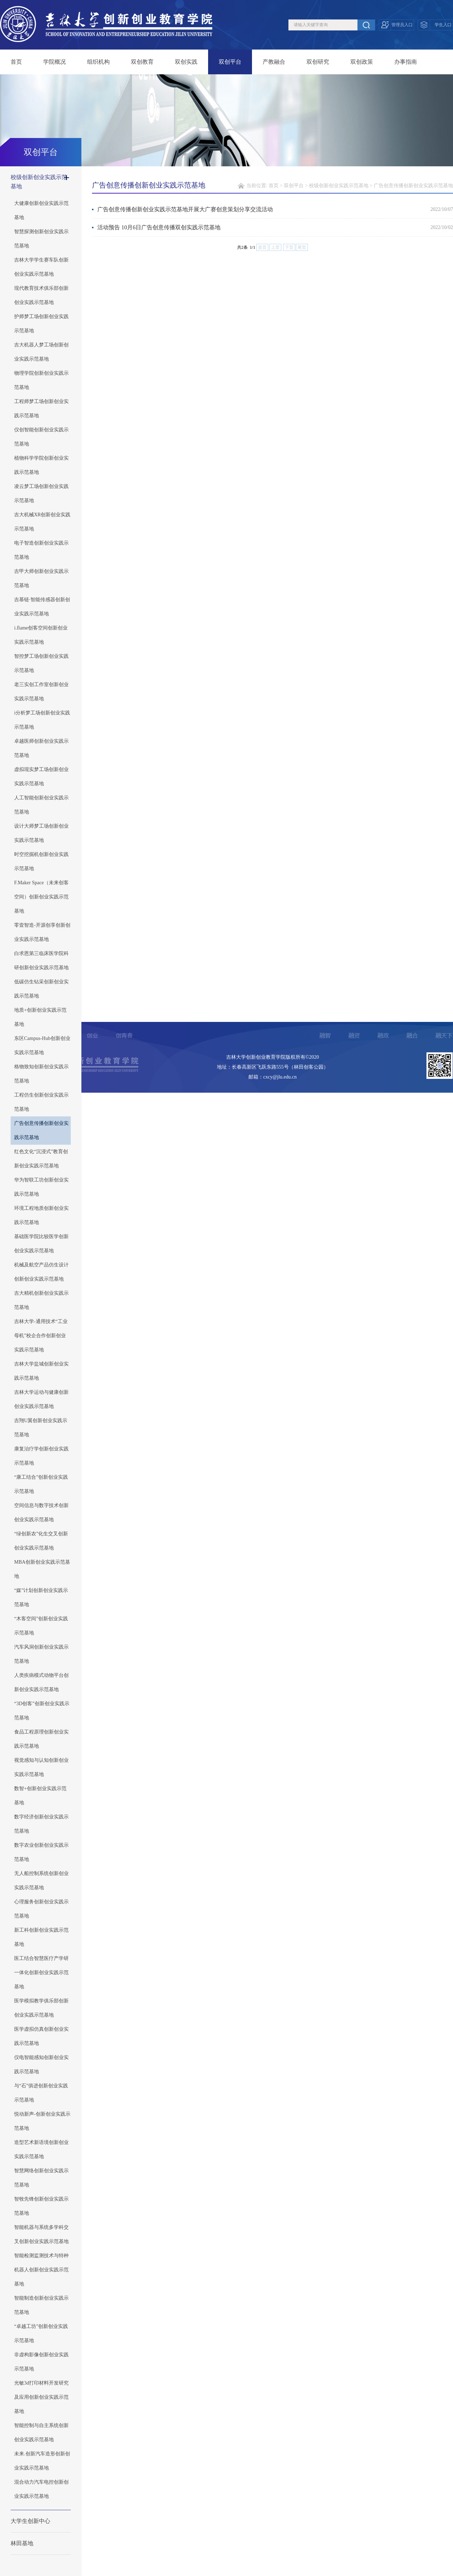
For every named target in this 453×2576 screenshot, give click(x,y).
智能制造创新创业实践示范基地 (41, 2305)
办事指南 (405, 62)
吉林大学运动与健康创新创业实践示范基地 (41, 1399)
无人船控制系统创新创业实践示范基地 (41, 1880)
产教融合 (274, 62)
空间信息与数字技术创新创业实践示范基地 (41, 1512)
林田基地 (22, 2543)
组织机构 (98, 62)
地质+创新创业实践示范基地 (40, 1017)
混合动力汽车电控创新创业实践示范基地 (41, 2489)
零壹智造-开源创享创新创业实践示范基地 (42, 932)
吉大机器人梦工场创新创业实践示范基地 (41, 352)
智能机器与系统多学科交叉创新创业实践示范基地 (41, 2234)
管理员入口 (402, 24)
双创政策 (361, 62)
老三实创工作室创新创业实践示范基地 (41, 691)
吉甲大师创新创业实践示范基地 (41, 578)
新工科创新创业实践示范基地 (41, 1937)
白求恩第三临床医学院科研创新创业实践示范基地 (41, 960)
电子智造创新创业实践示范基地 (41, 550)
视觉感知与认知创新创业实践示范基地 (41, 1767)
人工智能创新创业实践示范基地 (41, 805)
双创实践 (186, 62)
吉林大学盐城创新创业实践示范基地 (41, 1371)
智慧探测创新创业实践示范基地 (41, 238)
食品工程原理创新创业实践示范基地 (41, 1739)
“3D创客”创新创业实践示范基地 (41, 1710)
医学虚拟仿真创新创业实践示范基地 (41, 2036)
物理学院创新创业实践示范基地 (41, 380)
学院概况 (54, 62)
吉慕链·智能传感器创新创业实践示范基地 (42, 606)
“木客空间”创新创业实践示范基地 (41, 1625)
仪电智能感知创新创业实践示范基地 (41, 2064)
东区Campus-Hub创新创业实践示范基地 (42, 1045)
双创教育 (142, 62)
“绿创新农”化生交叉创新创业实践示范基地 (41, 1541)
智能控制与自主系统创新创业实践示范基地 (41, 2432)
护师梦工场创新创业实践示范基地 (41, 323)
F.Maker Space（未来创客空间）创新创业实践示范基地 (41, 897)
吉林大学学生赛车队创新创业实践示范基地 (41, 267)
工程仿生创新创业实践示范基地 (41, 1102)
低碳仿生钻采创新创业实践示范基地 (41, 989)
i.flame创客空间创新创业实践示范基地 (41, 635)
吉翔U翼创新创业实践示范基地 (40, 1427)
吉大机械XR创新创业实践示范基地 (42, 521)
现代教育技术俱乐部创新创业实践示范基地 (41, 295)
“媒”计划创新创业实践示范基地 (41, 1597)
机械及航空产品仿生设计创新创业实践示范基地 (41, 1272)
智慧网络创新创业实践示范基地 (41, 2177)
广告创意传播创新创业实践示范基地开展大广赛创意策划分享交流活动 (185, 209)
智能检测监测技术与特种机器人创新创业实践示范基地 (41, 2270)
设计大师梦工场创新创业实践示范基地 (41, 833)
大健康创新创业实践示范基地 (41, 210)
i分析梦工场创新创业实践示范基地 (42, 720)
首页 (16, 62)
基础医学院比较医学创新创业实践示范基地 (41, 1243)
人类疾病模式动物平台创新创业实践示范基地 (41, 1682)
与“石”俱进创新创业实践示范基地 (41, 2093)
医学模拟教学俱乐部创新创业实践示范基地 (41, 2008)
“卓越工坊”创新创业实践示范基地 (41, 2333)
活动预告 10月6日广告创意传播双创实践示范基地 (158, 227)
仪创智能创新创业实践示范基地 (41, 437)
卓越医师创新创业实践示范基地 (41, 748)
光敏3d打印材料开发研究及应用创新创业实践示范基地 (41, 2397)
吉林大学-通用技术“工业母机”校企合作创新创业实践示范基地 (41, 1335)
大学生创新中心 (30, 2521)
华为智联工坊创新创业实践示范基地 (41, 1187)
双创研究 (317, 62)
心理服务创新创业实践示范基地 (41, 1909)
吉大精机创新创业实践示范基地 (41, 1300)
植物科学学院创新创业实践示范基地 (41, 465)
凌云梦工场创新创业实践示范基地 (41, 493)
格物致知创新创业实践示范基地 (41, 1073)
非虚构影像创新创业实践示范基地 (41, 2361)
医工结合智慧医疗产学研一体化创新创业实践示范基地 (41, 1972)
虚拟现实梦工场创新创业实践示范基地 (41, 776)
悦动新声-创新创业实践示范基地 (42, 2121)
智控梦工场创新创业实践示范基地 (41, 663)
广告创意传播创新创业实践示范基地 (41, 1130)
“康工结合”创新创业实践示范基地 (41, 1484)
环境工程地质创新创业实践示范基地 (41, 1215)
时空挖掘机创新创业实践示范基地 (41, 861)
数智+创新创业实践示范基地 (40, 1795)
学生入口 (443, 24)
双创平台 (230, 62)
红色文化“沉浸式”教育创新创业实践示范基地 (41, 1158)
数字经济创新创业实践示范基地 (41, 1824)
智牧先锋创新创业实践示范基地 (41, 2206)
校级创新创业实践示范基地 (39, 181)
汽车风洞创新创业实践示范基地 (41, 1654)
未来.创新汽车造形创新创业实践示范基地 (42, 2461)
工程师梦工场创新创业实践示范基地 (41, 408)
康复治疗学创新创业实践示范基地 (41, 1456)
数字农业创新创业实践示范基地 (41, 1852)
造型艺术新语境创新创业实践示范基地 (41, 2149)
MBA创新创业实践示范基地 (42, 1569)
